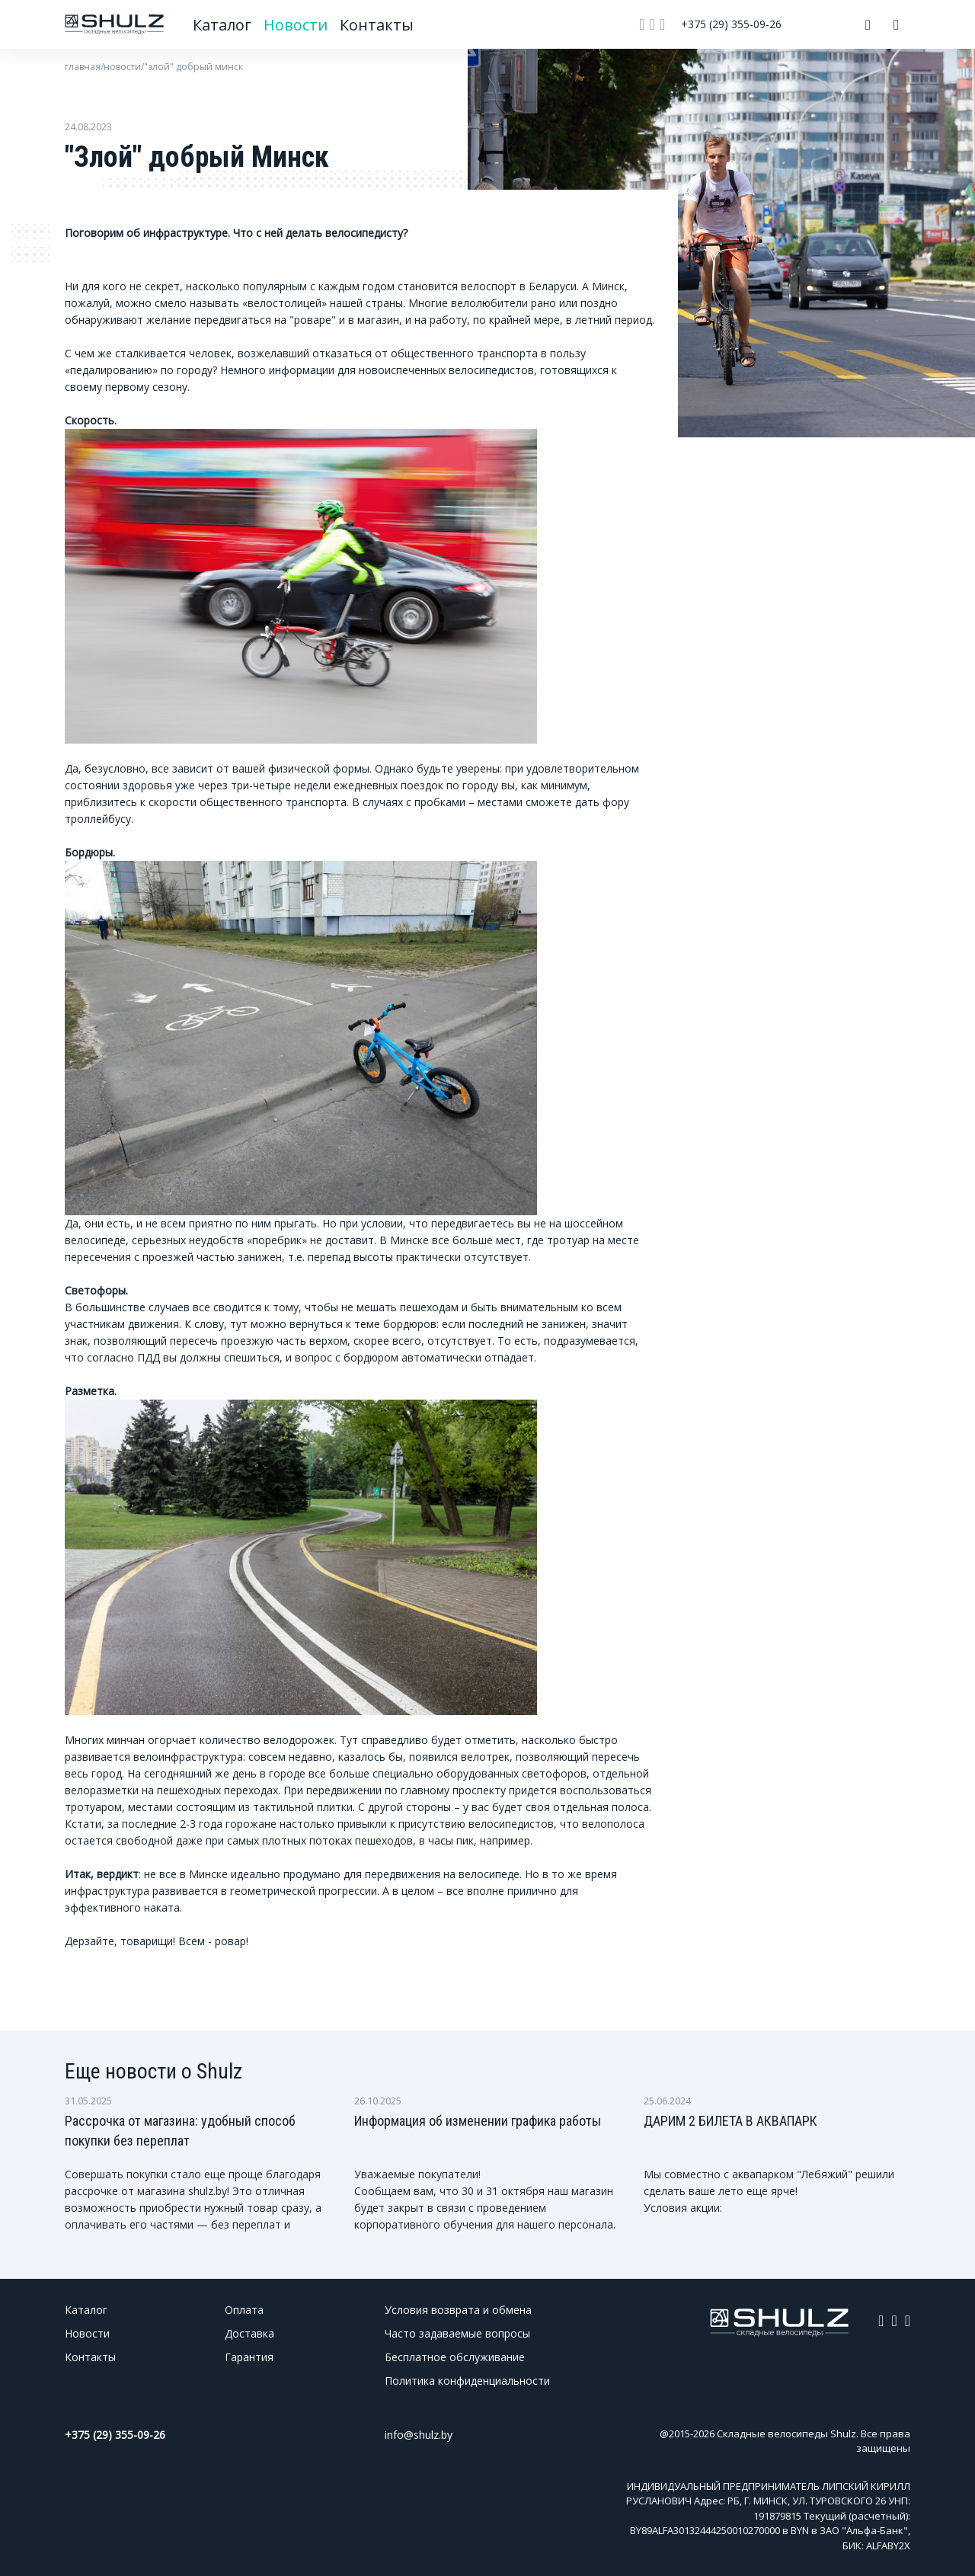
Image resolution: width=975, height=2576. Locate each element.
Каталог (223, 25)
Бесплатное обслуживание (455, 2357)
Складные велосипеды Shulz (786, 2433)
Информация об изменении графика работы (477, 2121)
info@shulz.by (418, 2434)
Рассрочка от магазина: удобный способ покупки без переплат (180, 2131)
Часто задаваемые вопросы (457, 2333)
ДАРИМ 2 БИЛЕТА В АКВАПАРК (730, 2121)
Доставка (249, 2333)
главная (83, 66)
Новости (297, 25)
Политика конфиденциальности (467, 2380)
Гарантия (249, 2357)
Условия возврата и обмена (458, 2309)
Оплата (244, 2309)
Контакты (375, 25)
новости (122, 66)
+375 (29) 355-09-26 (731, 24)
